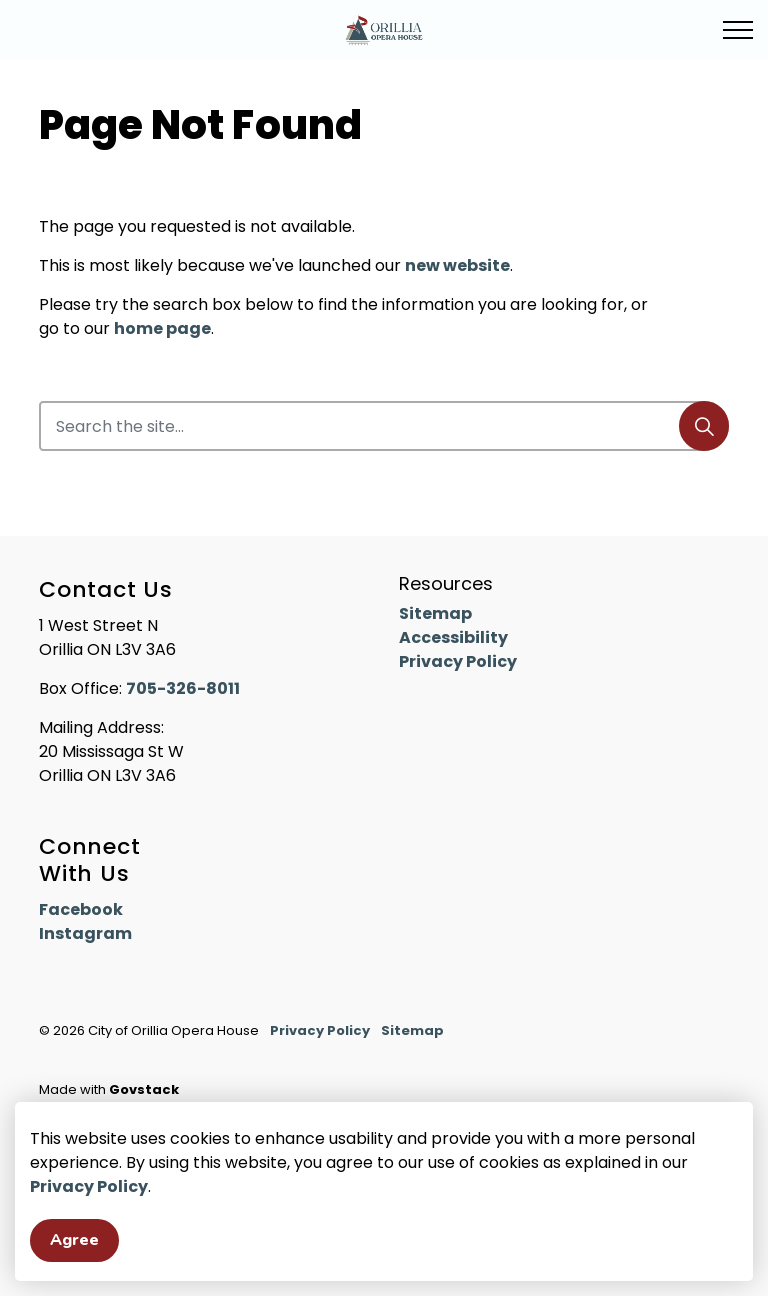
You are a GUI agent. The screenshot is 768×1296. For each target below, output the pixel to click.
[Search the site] (384, 426)
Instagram (85, 933)
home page (162, 328)
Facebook (81, 909)
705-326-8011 (183, 688)
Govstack (144, 1089)
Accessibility (453, 637)
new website (457, 265)
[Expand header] (738, 30)
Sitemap (435, 613)
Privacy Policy (89, 1221)
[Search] (704, 426)
